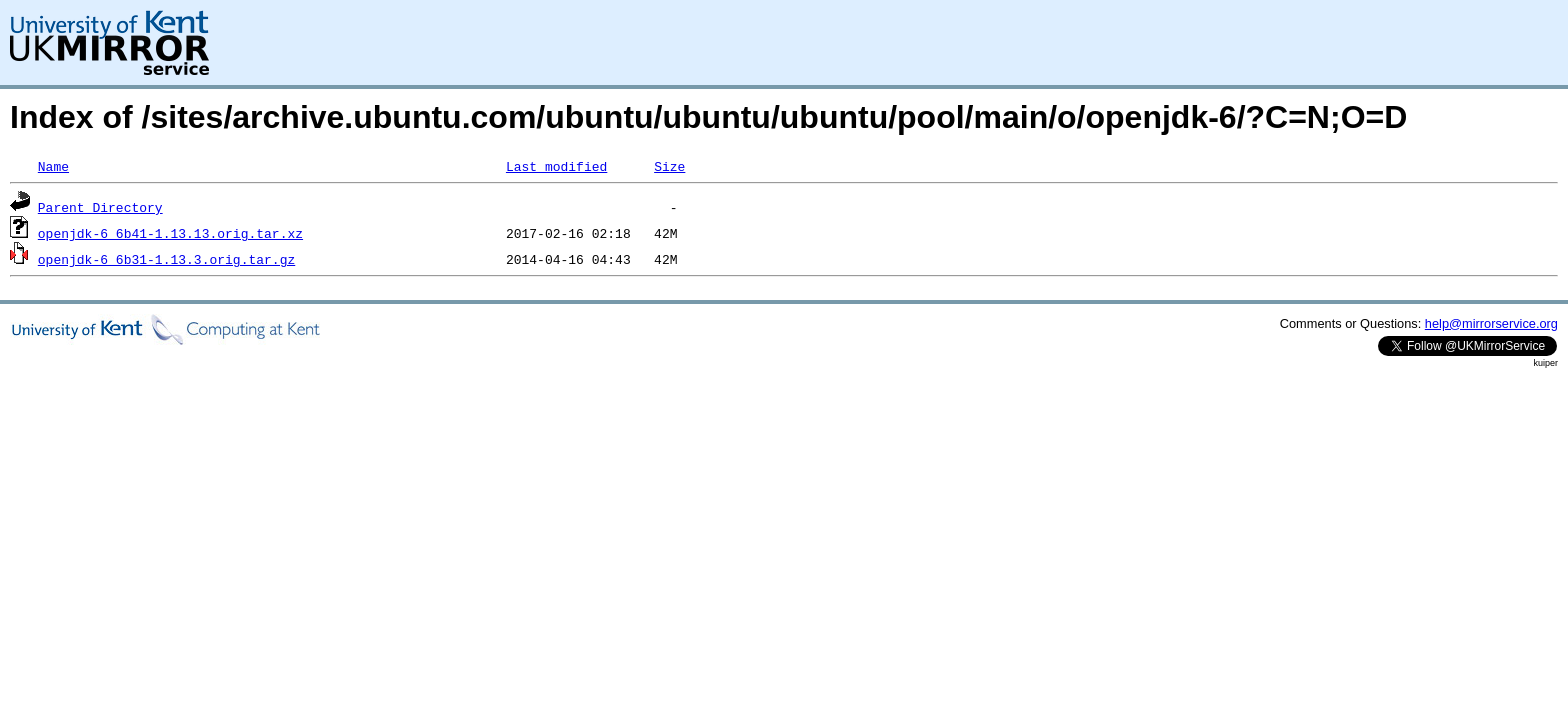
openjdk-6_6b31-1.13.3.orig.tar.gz (166, 259)
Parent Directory (100, 207)
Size (669, 166)
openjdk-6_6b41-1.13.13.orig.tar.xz (170, 233)
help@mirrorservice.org (1491, 323)
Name (53, 166)
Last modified (556, 166)
